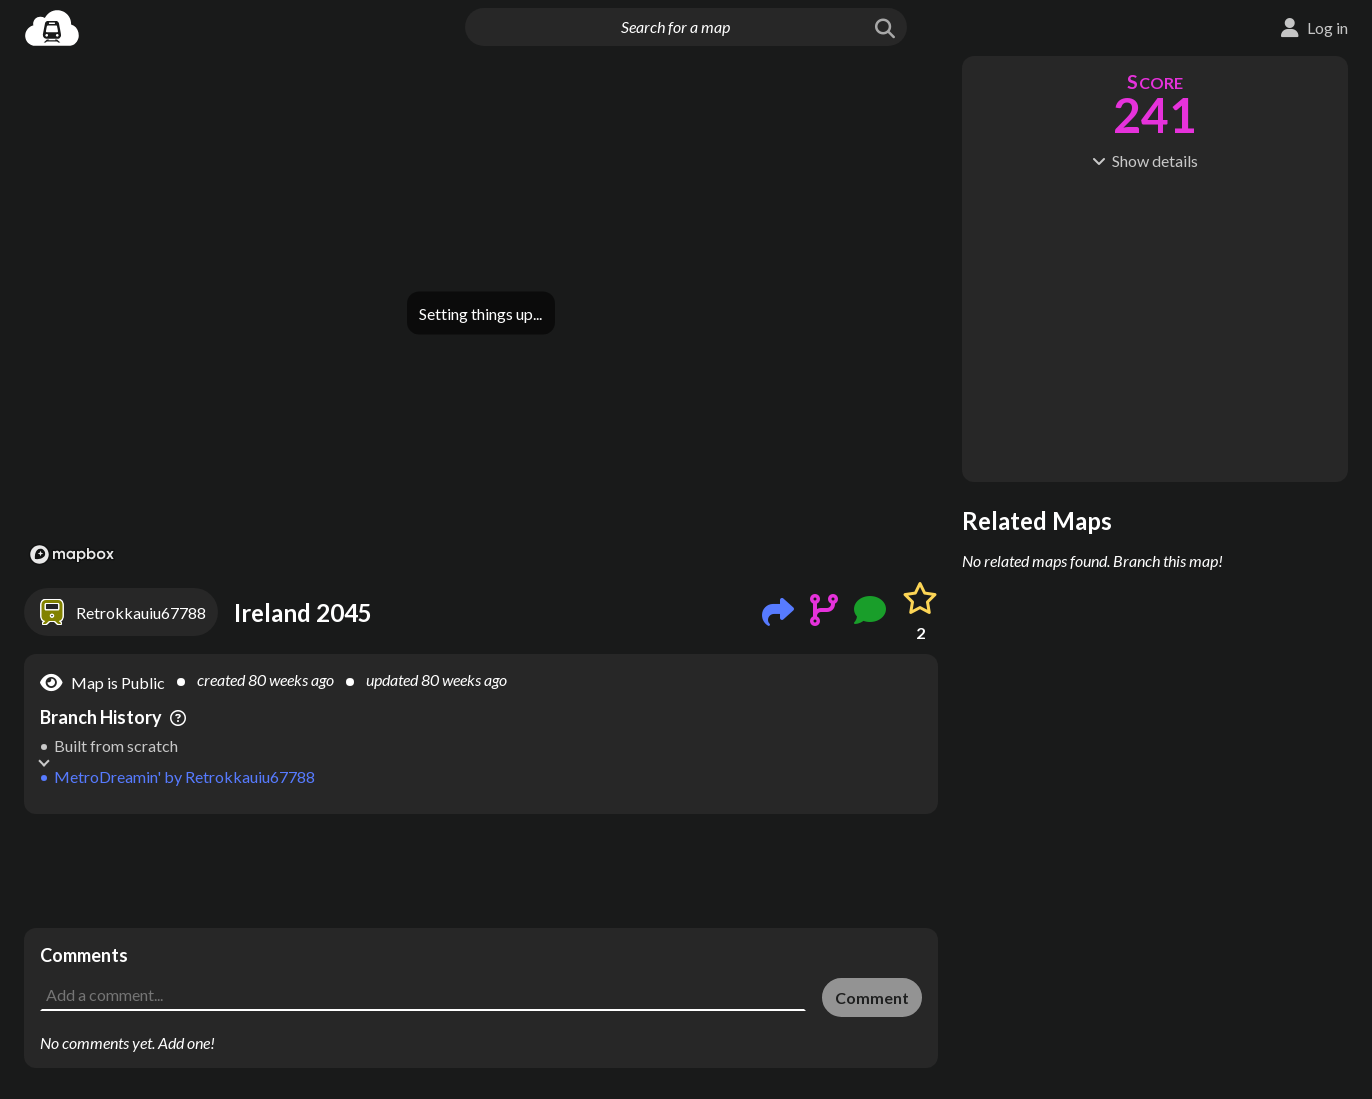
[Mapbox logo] (72, 554)
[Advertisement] (481, 871)
